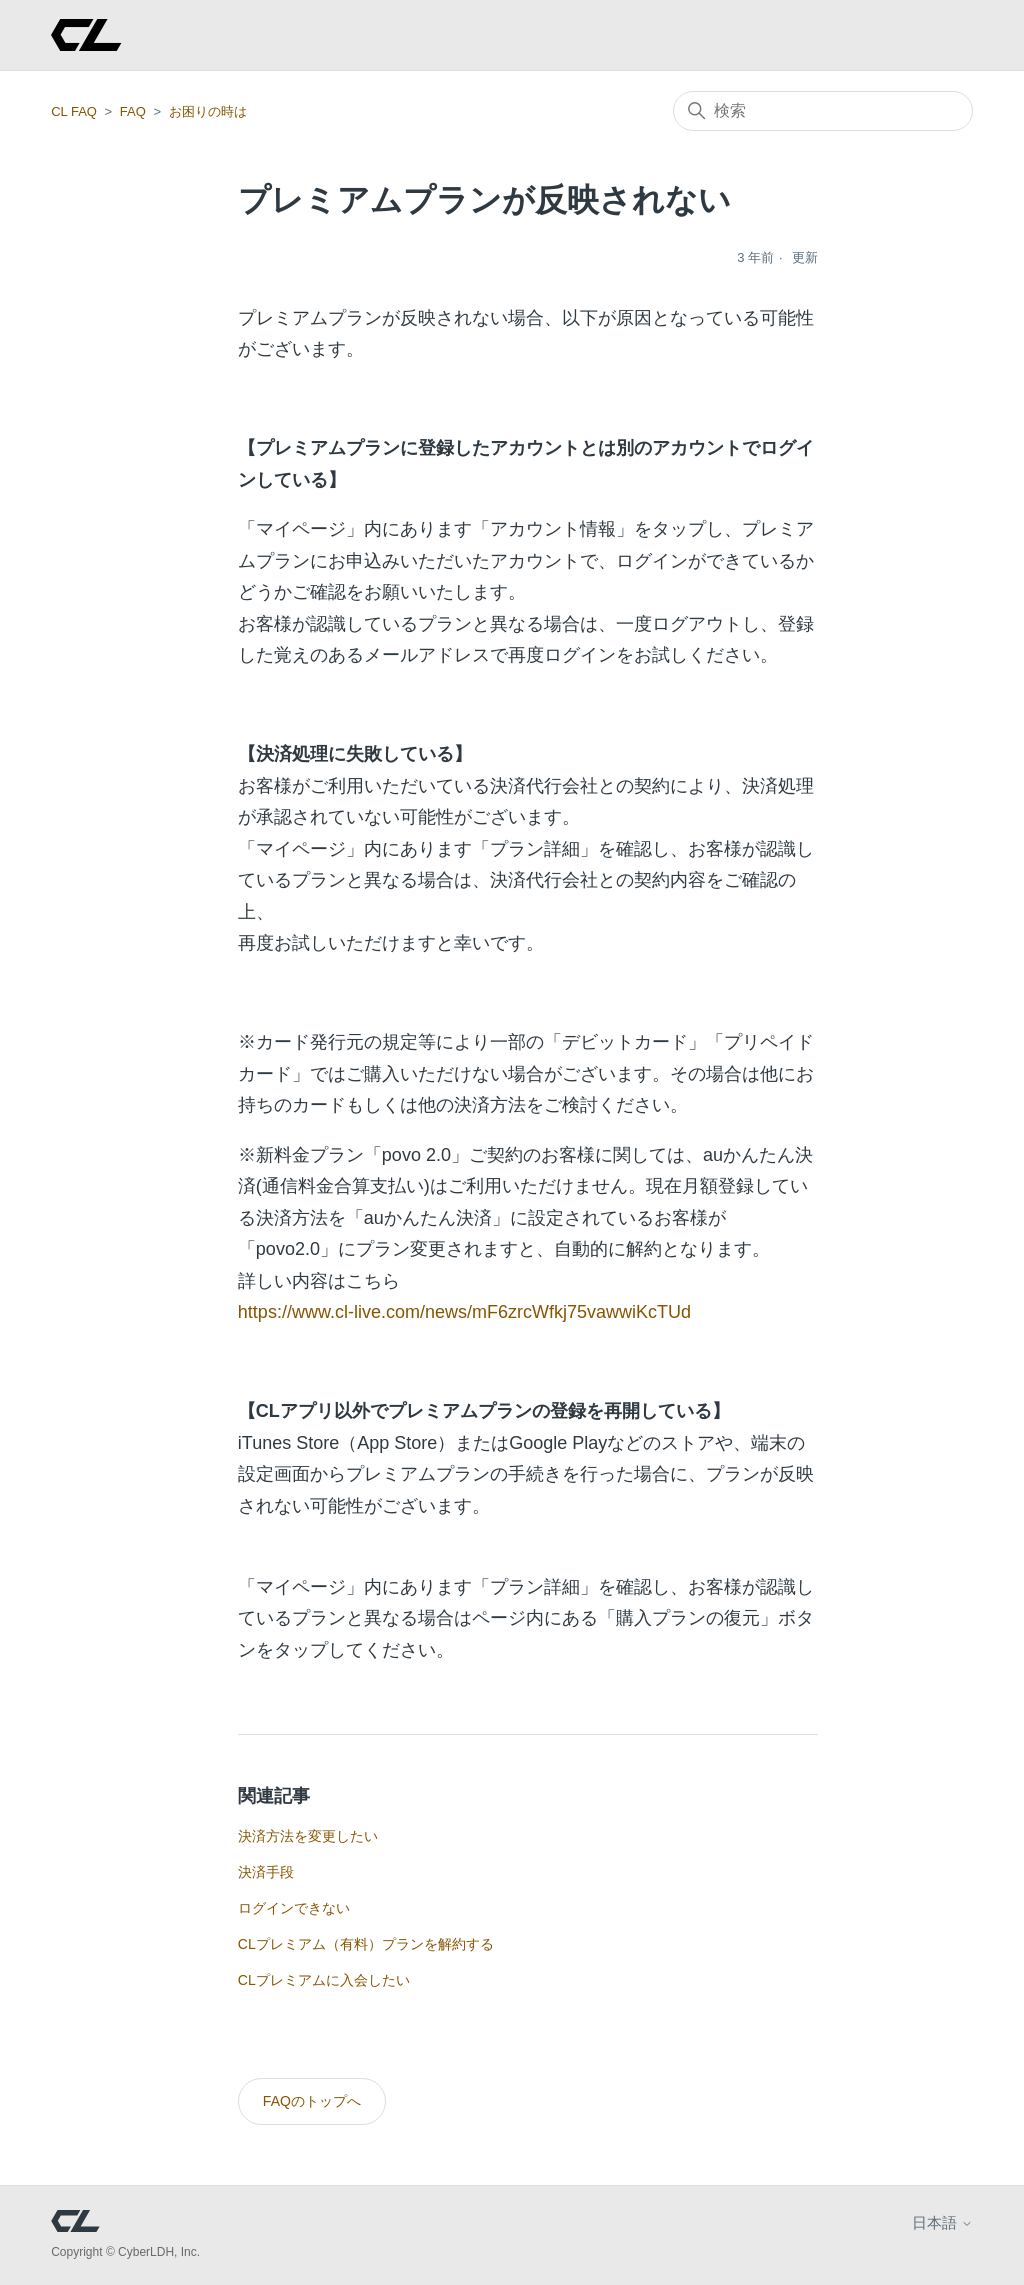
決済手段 (266, 1872)
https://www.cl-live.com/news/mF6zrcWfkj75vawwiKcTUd (464, 1312)
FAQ (133, 111)
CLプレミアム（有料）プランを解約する (366, 1944)
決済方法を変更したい (308, 1836)
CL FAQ (74, 111)
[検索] (823, 111)
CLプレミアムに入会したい (324, 1980)
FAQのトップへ (312, 2101)
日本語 (942, 2222)
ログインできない (294, 1908)
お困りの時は (208, 111)
